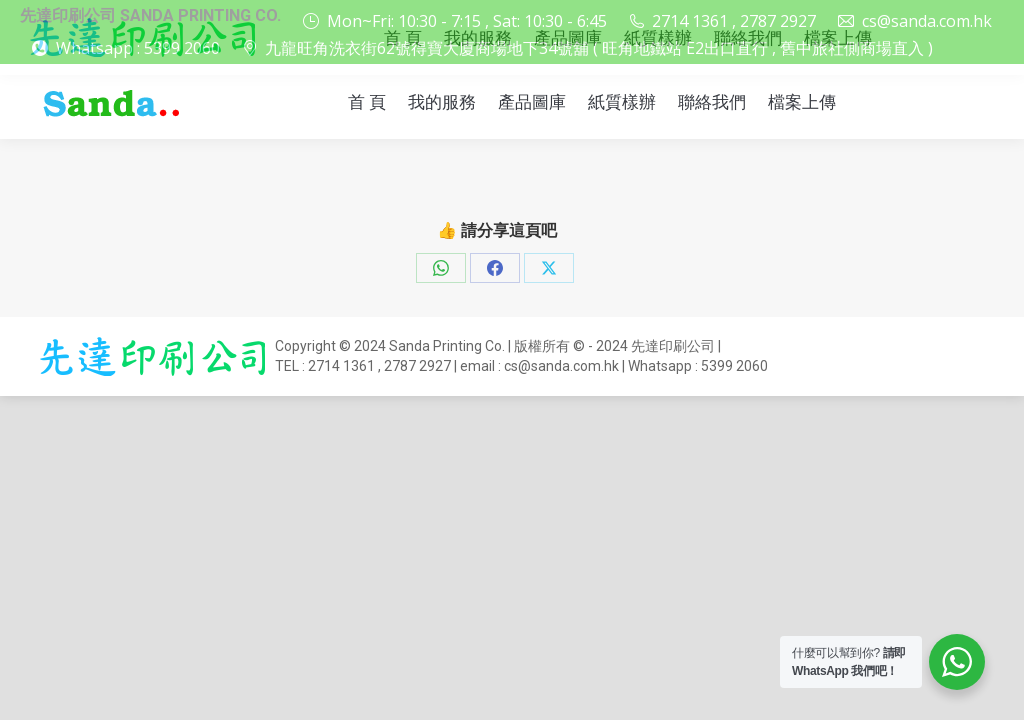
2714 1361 (341, 366)
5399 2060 (734, 366)
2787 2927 (417, 366)
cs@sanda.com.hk (914, 21)
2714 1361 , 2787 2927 (722, 21)
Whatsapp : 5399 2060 (138, 48)
